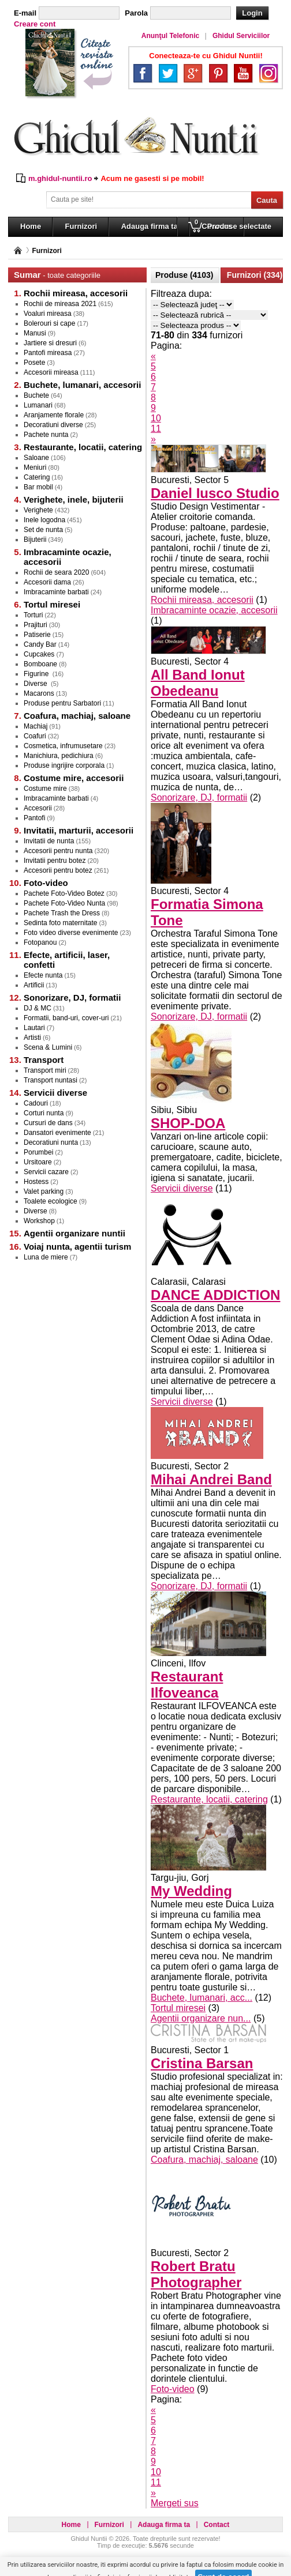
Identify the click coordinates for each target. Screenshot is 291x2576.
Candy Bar (40, 644)
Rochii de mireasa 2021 (60, 304)
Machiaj (35, 726)
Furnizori (46, 251)
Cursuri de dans (48, 1123)
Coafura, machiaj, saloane (204, 2159)
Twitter (168, 73)
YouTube (243, 73)
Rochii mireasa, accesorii (202, 600)
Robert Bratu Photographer (196, 2274)
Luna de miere (46, 1257)
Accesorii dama (47, 582)
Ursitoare (38, 1162)
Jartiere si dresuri (50, 343)
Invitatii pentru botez (54, 861)
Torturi (33, 615)
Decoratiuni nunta (51, 1142)
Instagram (268, 73)
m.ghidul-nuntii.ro (60, 178)
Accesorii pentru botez (58, 870)
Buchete (36, 395)
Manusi (35, 333)
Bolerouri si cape (49, 323)
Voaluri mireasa (48, 314)
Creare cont (34, 24)
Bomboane (40, 664)
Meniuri (35, 467)
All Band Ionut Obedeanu (198, 683)
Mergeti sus (175, 2503)
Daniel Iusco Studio (215, 493)
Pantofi (34, 818)
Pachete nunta (46, 435)
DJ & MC (37, 1008)
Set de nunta (43, 530)
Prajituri (35, 625)
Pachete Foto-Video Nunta (64, 903)
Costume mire (45, 789)
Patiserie (37, 635)
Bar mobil (38, 487)
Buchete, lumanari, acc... (201, 1997)
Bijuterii (35, 539)
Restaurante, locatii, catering (209, 1799)
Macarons (39, 693)
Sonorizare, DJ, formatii (199, 797)
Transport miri (45, 1070)
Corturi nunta (44, 1113)
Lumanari (38, 405)
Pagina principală (18, 250)
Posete (34, 363)
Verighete (38, 510)
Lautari (34, 1028)
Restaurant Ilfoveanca (187, 1684)
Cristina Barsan (202, 2063)
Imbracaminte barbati (56, 592)
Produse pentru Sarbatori (62, 703)
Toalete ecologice (50, 1201)
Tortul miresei (178, 2008)
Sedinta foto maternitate (60, 923)
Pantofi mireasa (48, 353)
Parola (136, 13)
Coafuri (35, 736)
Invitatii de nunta (49, 841)
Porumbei (38, 1152)
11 (156, 428)
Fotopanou (40, 942)
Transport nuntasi (50, 1080)
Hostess (36, 1182)
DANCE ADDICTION (215, 1295)
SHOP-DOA (188, 1123)
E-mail (25, 13)
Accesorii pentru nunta (58, 851)
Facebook (142, 73)
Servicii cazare (46, 1172)
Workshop (39, 1221)
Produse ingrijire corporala (64, 765)
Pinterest (218, 73)
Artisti (32, 1038)
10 (156, 418)
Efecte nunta (43, 975)
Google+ (193, 73)
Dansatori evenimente (57, 1133)
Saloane (36, 458)
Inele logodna (44, 520)
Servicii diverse (182, 1188)
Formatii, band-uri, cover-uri (66, 1018)
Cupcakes (39, 654)
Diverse (36, 684)
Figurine (37, 674)
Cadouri (36, 1103)
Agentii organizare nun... (201, 2018)
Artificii (34, 985)
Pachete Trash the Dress (62, 913)
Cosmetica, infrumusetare (63, 746)
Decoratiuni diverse (53, 425)
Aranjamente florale (54, 415)
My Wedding (191, 1891)
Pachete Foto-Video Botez (64, 893)
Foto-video (173, 2389)
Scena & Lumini (48, 1047)
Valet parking (44, 1191)
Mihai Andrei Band (211, 1479)
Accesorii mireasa (51, 372)
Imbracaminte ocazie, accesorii (214, 610)
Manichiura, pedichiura (59, 756)
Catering (37, 477)
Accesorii (38, 808)
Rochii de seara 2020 (56, 572)
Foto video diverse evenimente (71, 933)
